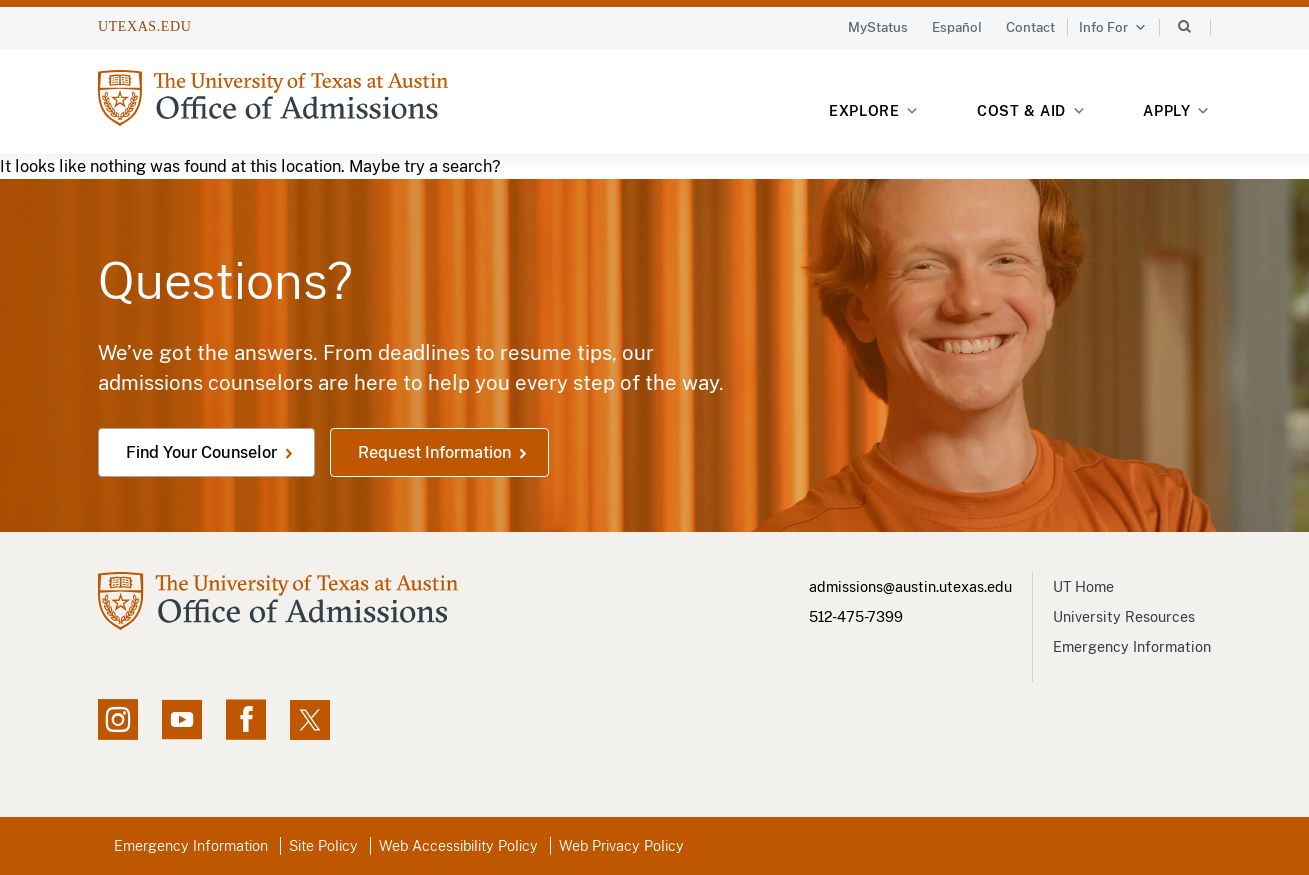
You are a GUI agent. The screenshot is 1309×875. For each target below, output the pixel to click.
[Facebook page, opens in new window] (246, 720)
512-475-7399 (856, 617)
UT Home (1083, 587)
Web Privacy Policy (621, 846)
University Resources (1124, 617)
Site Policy (323, 846)
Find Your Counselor (201, 452)
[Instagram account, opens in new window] (118, 720)
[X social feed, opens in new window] (310, 720)
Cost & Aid (1031, 111)
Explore (874, 111)
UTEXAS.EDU (144, 26)
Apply (1177, 111)
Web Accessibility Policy (458, 846)
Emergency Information (1132, 647)
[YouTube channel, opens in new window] (182, 720)
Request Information (434, 452)
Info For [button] (1113, 28)
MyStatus (878, 27)
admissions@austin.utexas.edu (910, 587)
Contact (1030, 27)
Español (957, 27)
